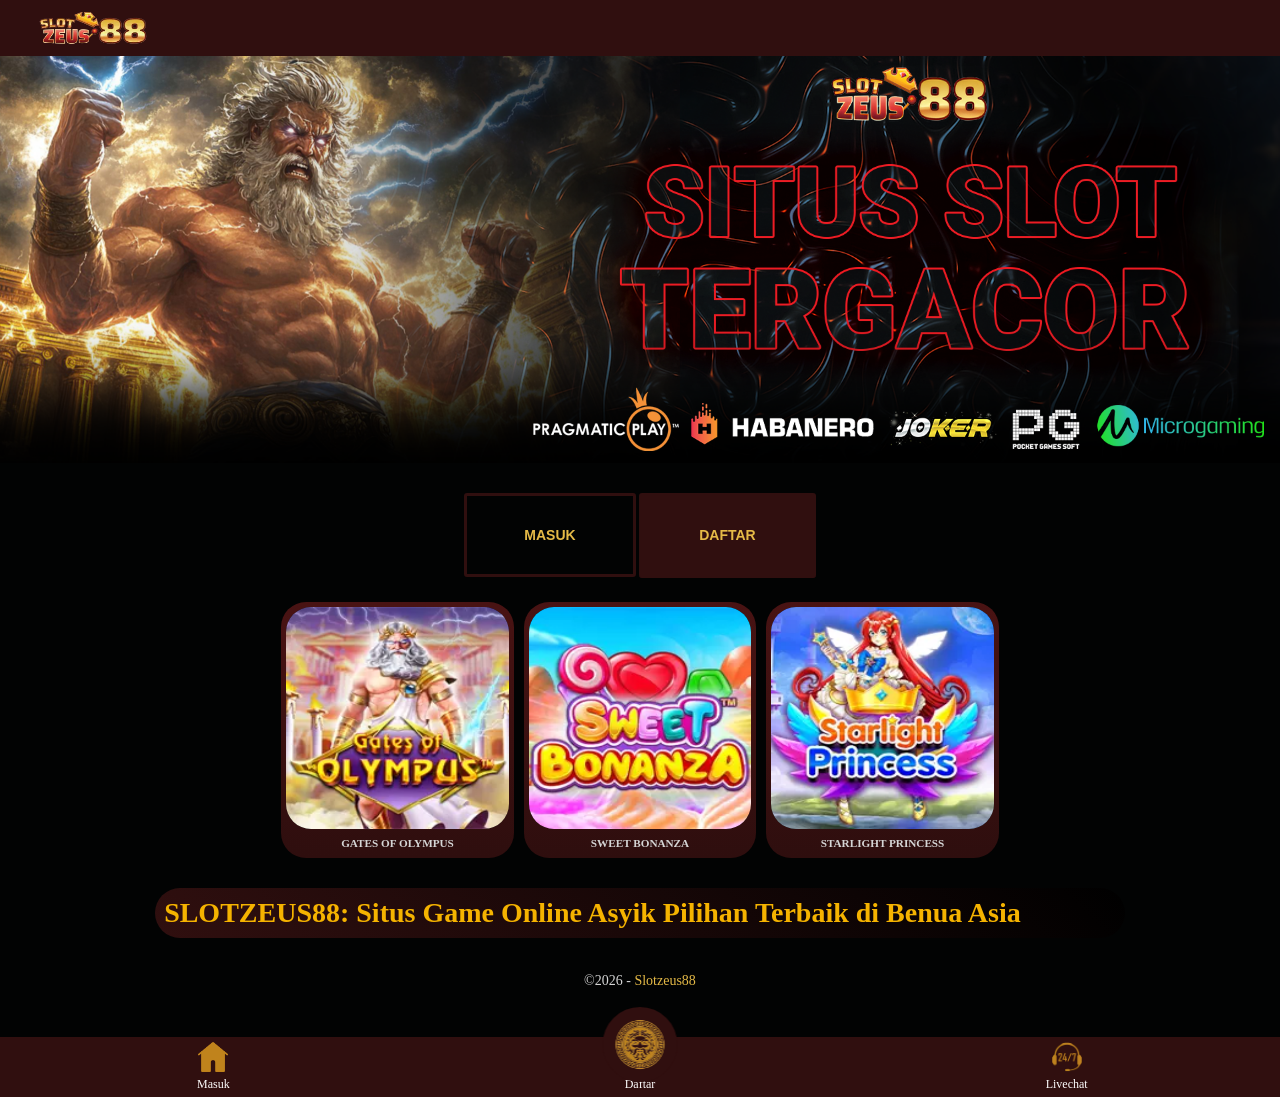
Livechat (1067, 1066)
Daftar (639, 1066)
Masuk (213, 1066)
